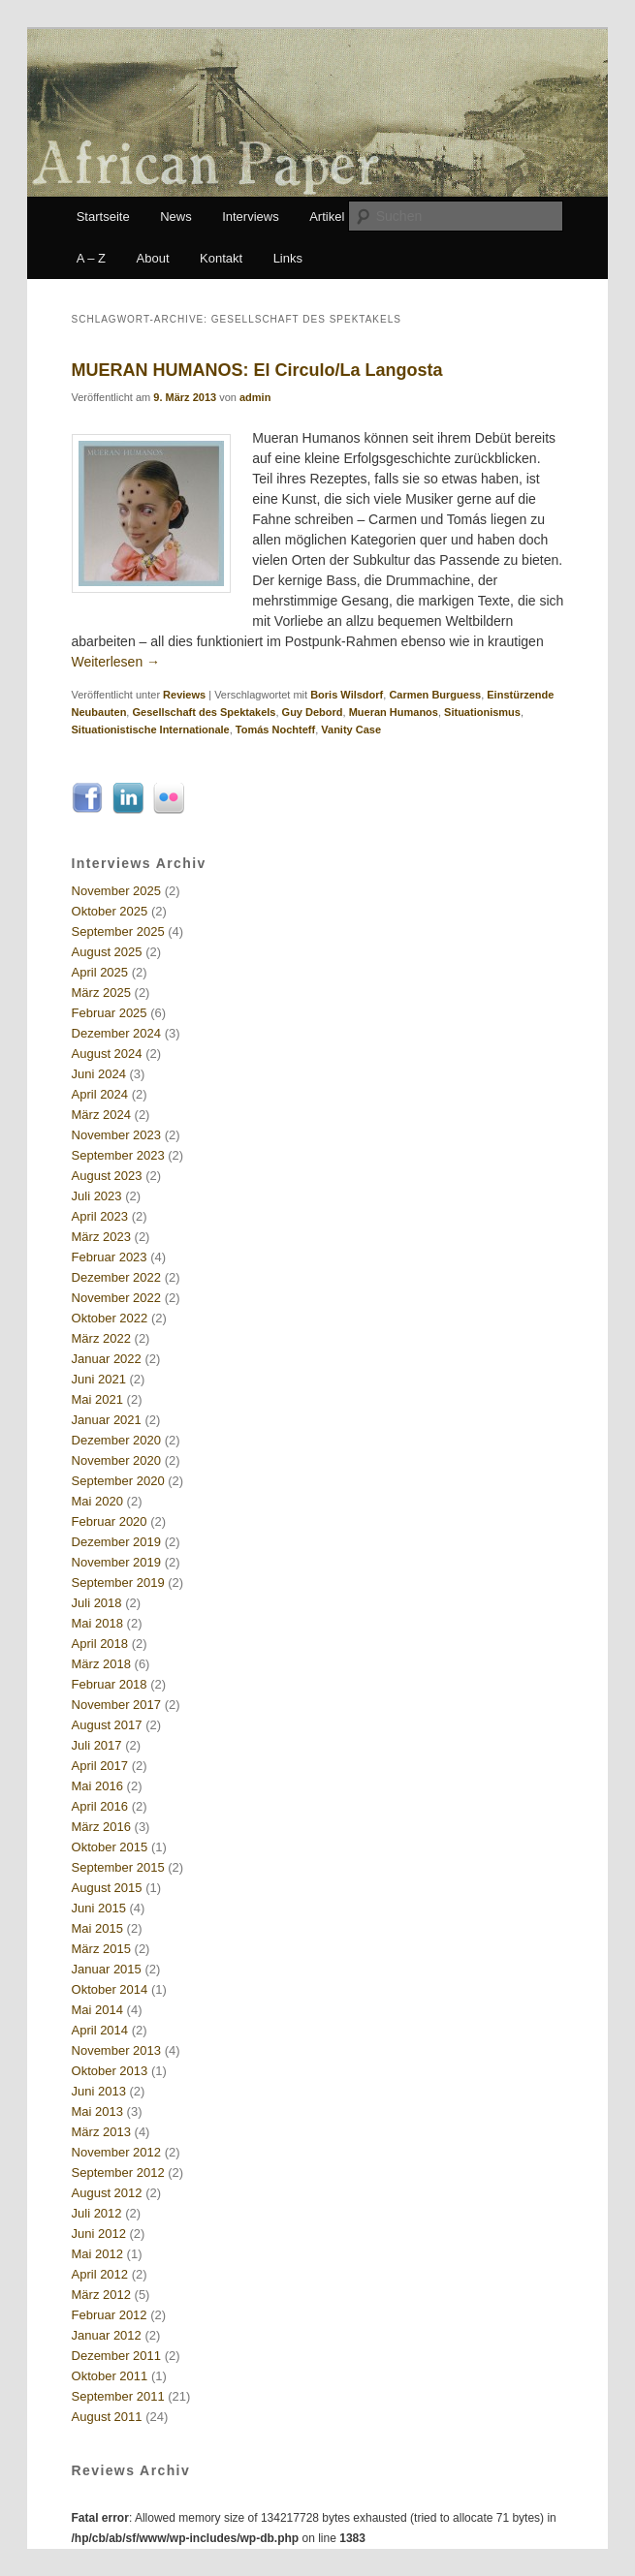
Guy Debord (312, 712)
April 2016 (100, 1806)
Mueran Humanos (393, 712)
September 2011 (118, 2396)
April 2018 (100, 1643)
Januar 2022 (107, 1358)
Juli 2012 (97, 2213)
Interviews (250, 216)
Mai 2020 (97, 1501)
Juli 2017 (97, 1745)
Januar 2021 (107, 1419)
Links (287, 258)
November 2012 (117, 2152)
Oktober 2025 (110, 911)
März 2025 (101, 992)
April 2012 (100, 2274)
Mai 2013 (97, 2111)
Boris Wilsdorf (346, 694)
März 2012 (101, 2294)
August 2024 (107, 1053)
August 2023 (107, 1175)
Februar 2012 (109, 2315)
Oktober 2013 (110, 2071)
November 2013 (117, 2050)
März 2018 (101, 1664)
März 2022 (101, 1338)
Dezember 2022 (117, 1277)
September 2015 (118, 1867)
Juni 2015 (99, 1908)
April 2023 (100, 1216)
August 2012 (107, 2193)
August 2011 (107, 2416)
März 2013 (101, 2132)
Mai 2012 (97, 2254)
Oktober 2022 (110, 1318)
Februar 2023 (109, 1257)
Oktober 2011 (110, 2376)
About (153, 258)
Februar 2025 (109, 1013)
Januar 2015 (107, 1969)
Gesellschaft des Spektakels (203, 712)
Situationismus (482, 712)
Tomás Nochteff (275, 729)
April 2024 (100, 1094)
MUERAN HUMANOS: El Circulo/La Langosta (257, 370)
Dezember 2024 (117, 1033)
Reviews (184, 694)
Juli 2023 (97, 1196)
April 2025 (100, 972)
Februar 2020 (109, 1521)
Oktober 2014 (110, 1989)
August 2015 (107, 1887)
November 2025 (117, 891)
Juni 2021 (99, 1379)
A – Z (91, 258)
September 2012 (118, 2172)
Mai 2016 (97, 1786)
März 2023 (101, 1236)
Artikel (326, 216)
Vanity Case (351, 729)
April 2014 (100, 2030)
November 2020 (117, 1460)
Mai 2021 (97, 1399)
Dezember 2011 (117, 2355)
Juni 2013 (99, 2091)
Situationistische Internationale (151, 729)
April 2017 (100, 1765)
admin (254, 397)
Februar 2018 (109, 1684)
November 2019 (117, 1562)
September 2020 (118, 1481)
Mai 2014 (97, 2009)
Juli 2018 (97, 1603)
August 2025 (107, 952)
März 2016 (101, 1826)
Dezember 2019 (117, 1542)
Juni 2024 (99, 1074)
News (176, 216)
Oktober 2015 (110, 1847)
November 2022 (117, 1297)
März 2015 (101, 1948)
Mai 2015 (97, 1928)
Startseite (103, 216)
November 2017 (117, 1704)
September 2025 (118, 931)
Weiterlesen (116, 661)
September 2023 (118, 1155)
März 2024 (101, 1114)
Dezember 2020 (117, 1440)
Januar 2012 (107, 2335)
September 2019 (118, 1582)
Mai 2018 (97, 1623)
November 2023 (117, 1135)
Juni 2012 (99, 2233)
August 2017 (107, 1725)
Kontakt (221, 258)
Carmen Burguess (435, 694)
